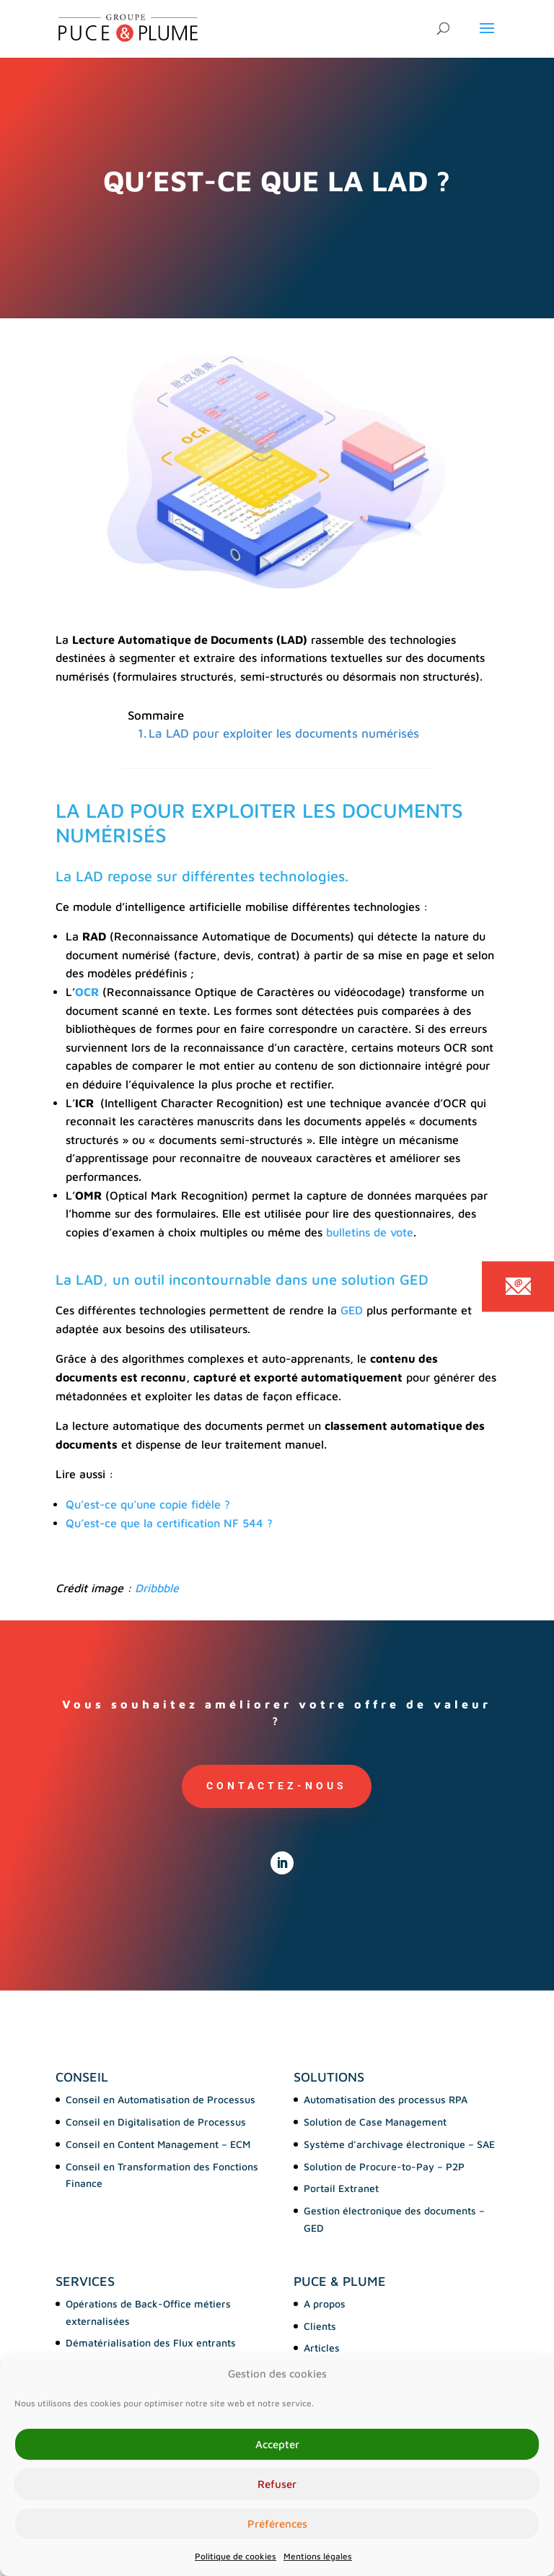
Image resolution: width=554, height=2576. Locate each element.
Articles (322, 2347)
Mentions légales (317, 2556)
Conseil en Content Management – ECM (158, 2144)
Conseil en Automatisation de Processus (160, 2099)
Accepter (277, 2444)
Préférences (277, 2524)
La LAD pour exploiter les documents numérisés (284, 733)
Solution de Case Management (375, 2122)
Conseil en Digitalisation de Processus (156, 2122)
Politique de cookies (235, 2556)
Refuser (277, 2484)
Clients (320, 2326)
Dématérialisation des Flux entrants (151, 2342)
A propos (325, 2303)
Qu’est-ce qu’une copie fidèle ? (148, 1504)
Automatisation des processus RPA (385, 2099)
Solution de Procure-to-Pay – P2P (384, 2166)
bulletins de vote (369, 1232)
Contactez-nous (276, 1785)
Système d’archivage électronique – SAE (399, 2144)
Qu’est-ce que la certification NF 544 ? (169, 1522)
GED (351, 1310)
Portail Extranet (341, 2188)
